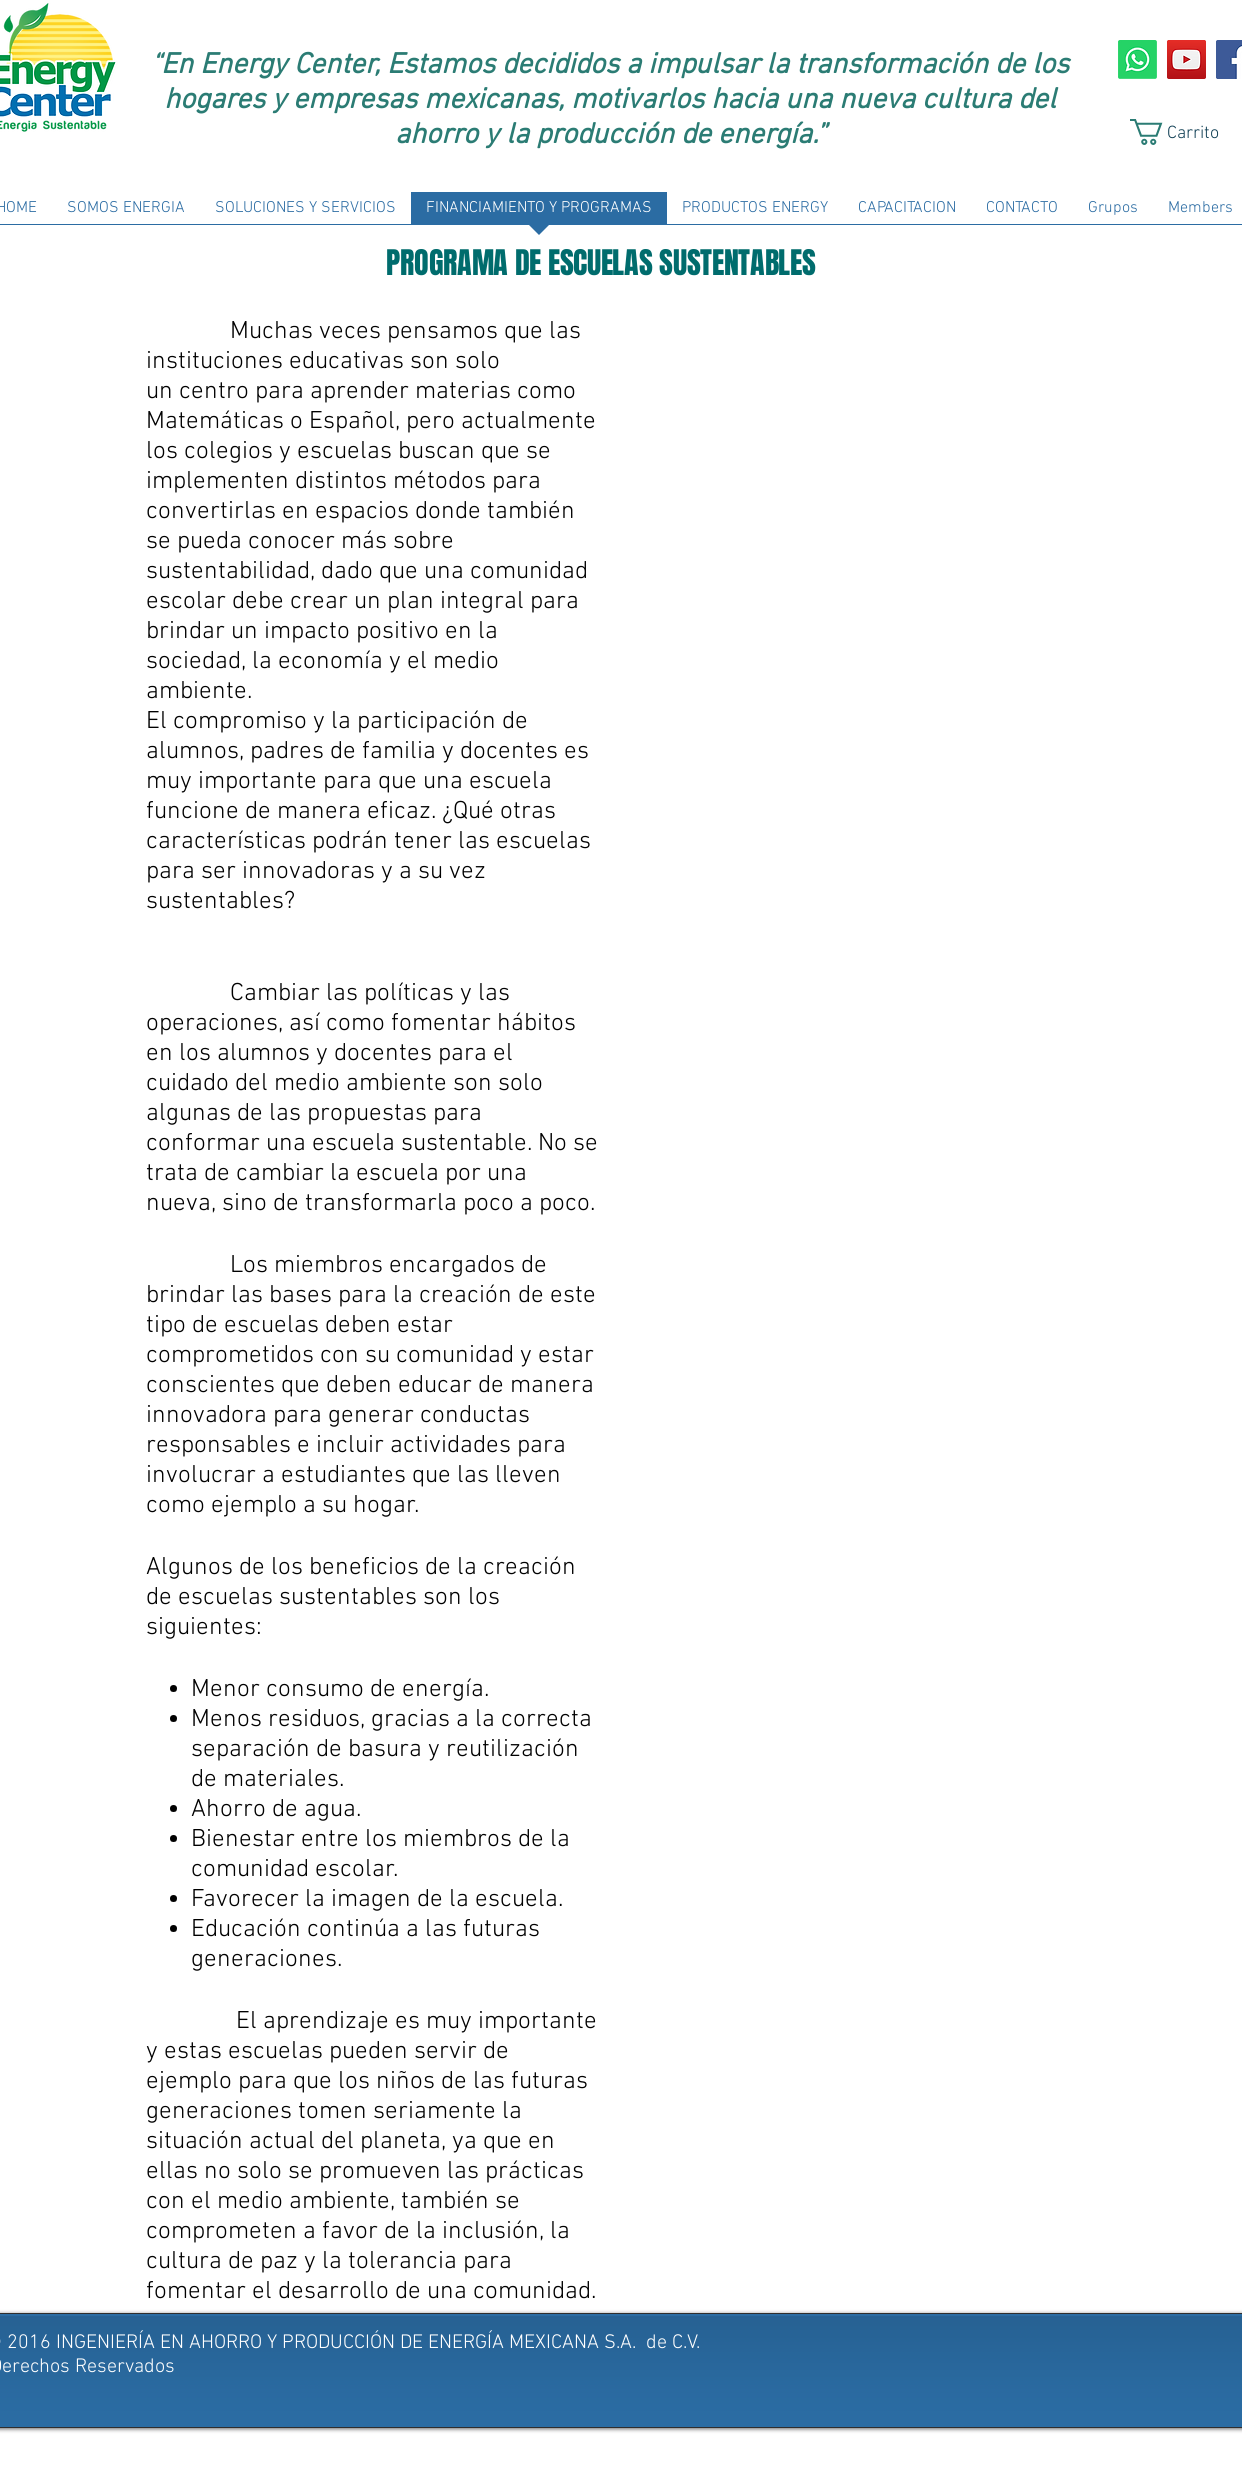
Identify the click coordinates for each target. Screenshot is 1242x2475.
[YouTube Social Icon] (1186, 59)
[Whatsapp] (1137, 59)
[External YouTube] (861, 469)
